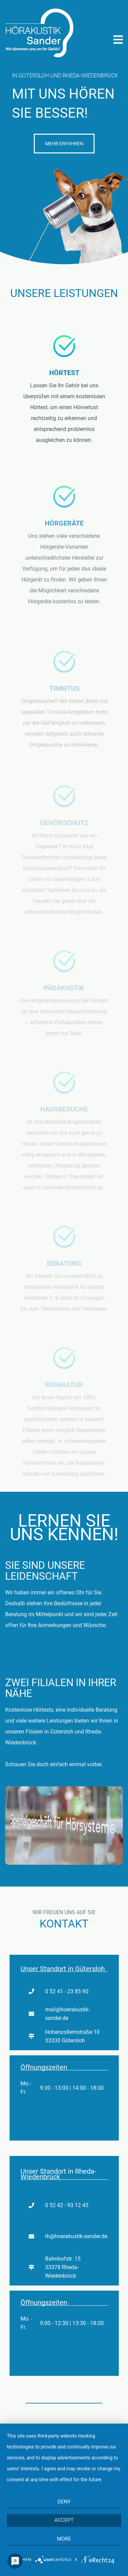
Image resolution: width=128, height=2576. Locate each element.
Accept (63, 2520)
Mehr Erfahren (64, 143)
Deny (64, 2502)
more (64, 2539)
